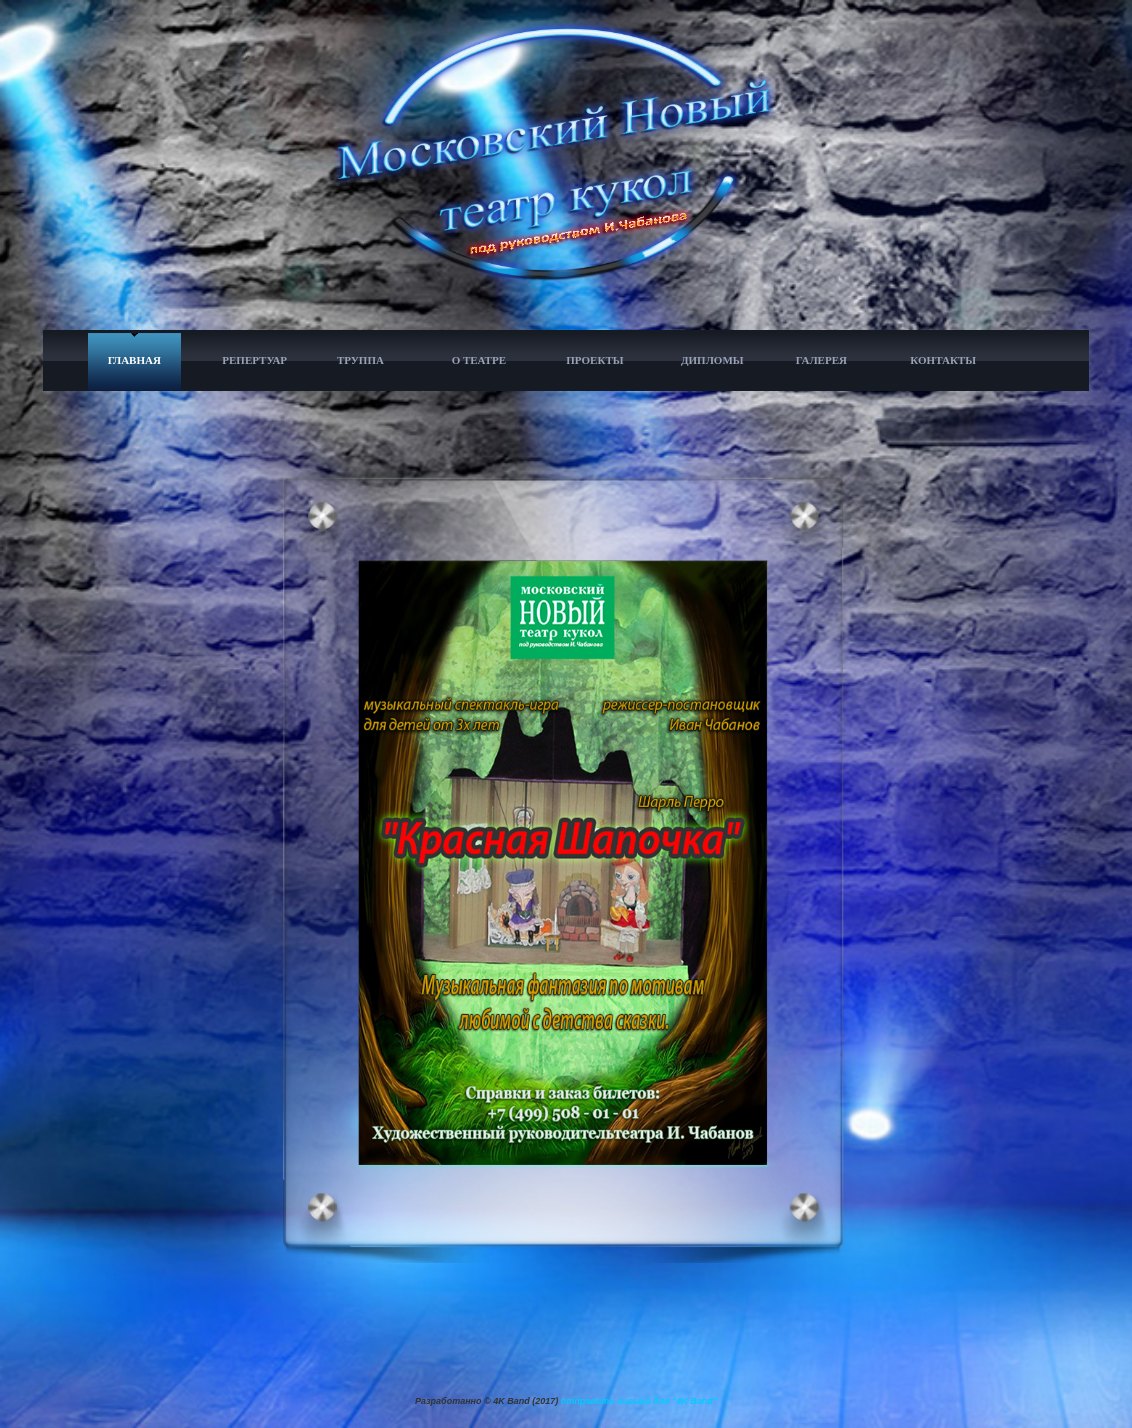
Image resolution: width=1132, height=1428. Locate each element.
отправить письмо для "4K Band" (639, 1401)
